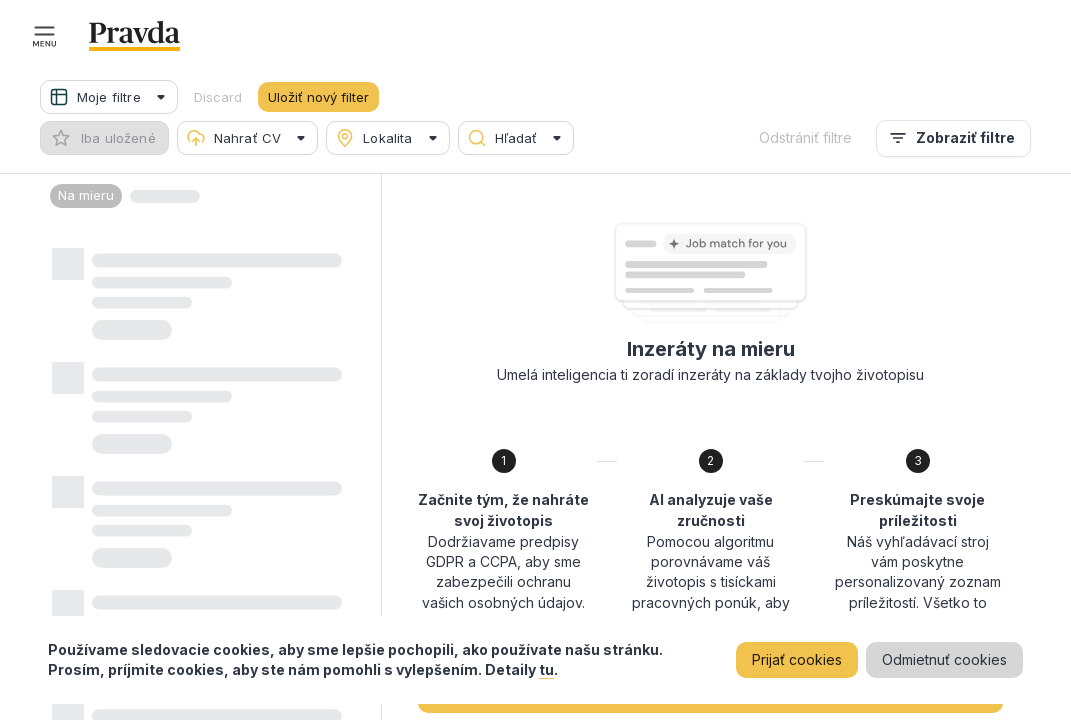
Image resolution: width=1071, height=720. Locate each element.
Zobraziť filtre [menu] (953, 138)
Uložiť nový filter (318, 97)
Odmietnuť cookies (944, 660)
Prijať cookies (797, 660)
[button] (109, 97)
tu (546, 669)
